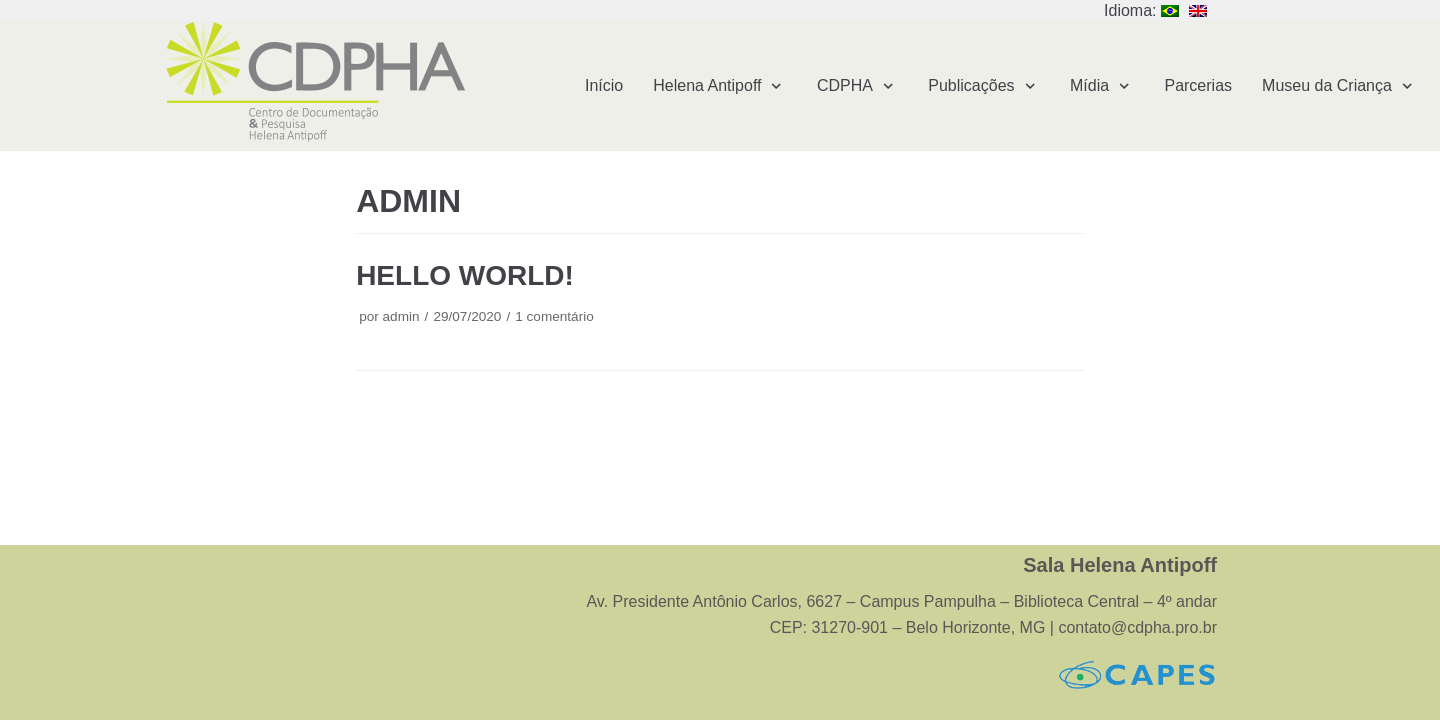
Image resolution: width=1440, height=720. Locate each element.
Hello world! (465, 275)
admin (401, 316)
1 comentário (554, 316)
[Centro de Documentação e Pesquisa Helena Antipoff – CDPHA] (315, 81)
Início (604, 85)
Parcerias (1198, 85)
